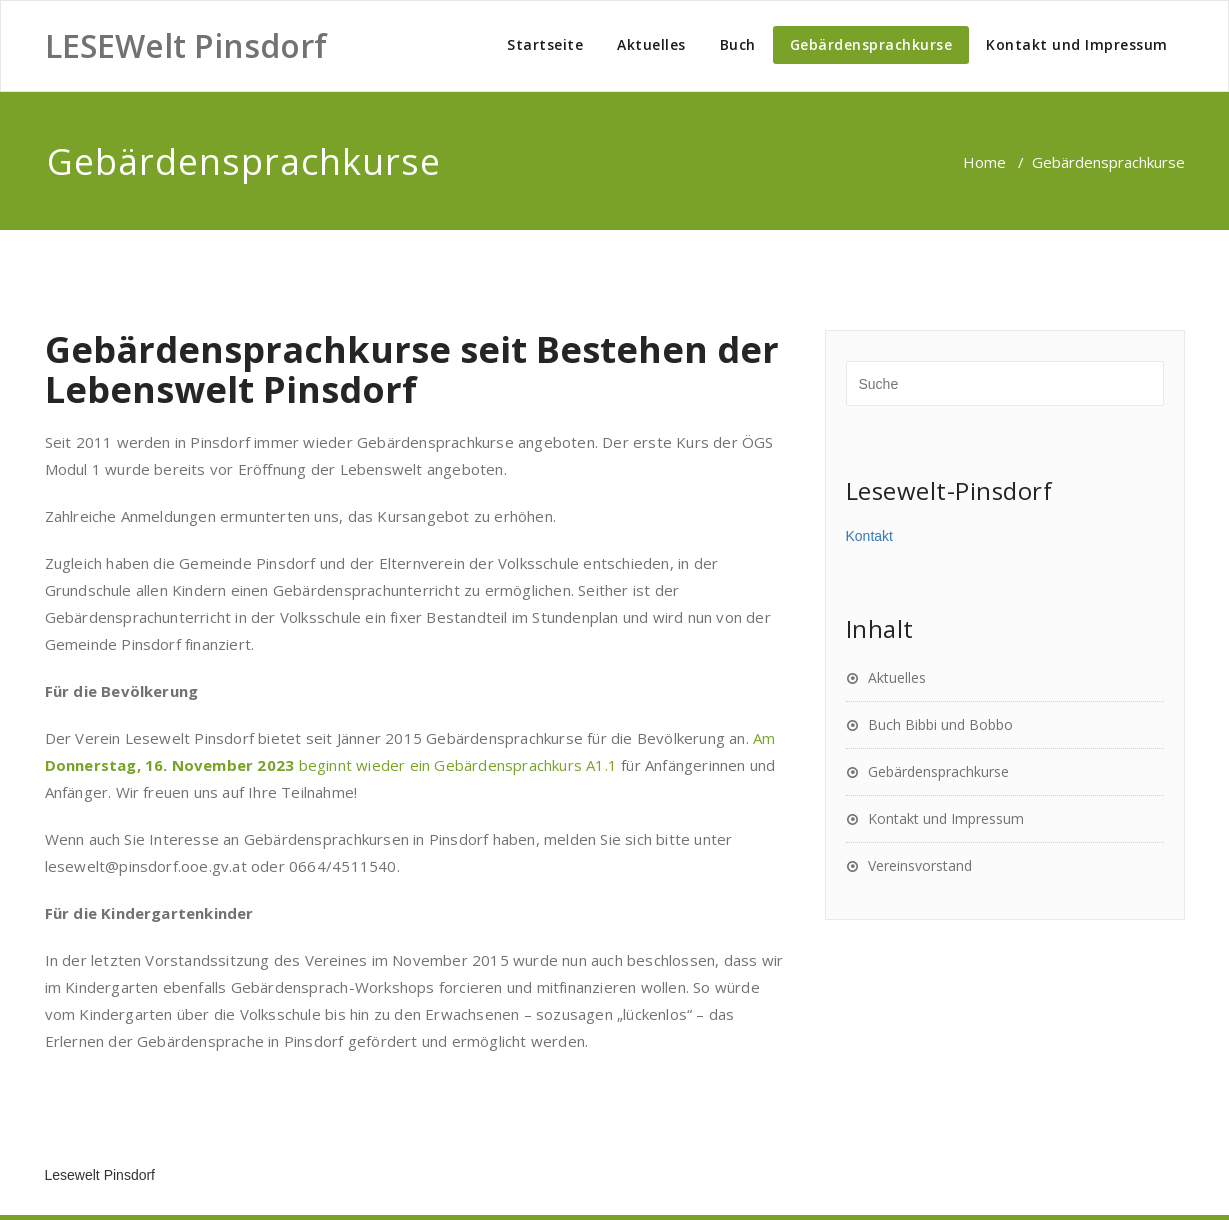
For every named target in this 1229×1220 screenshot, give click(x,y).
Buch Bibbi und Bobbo (940, 724)
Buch (738, 44)
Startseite (545, 44)
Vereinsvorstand (920, 865)
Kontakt (869, 536)
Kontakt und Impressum (1077, 44)
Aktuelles (651, 44)
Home (984, 162)
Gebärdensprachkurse (871, 44)
